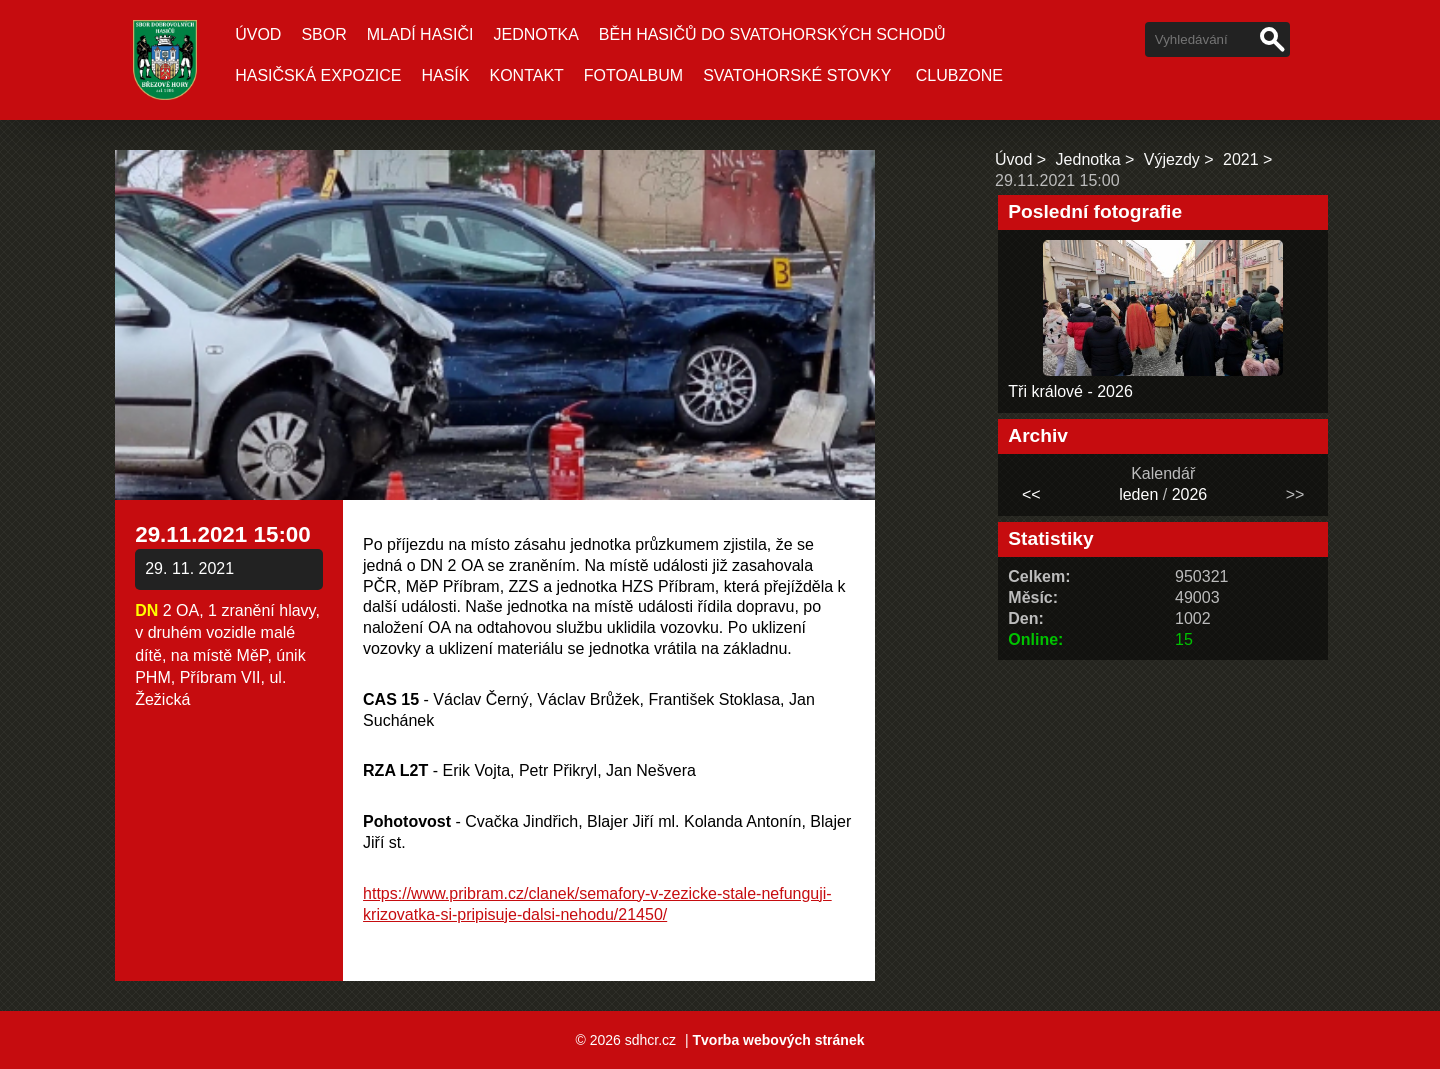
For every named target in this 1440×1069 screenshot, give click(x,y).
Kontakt (526, 75)
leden (1138, 494)
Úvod (258, 34)
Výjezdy (1172, 159)
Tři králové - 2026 (1070, 391)
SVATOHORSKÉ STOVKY (797, 75)
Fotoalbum (633, 75)
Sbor (323, 34)
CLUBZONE (959, 75)
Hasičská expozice (318, 75)
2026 (1190, 494)
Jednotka (535, 34)
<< (1031, 494)
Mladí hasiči (420, 34)
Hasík (445, 75)
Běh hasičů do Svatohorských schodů (772, 34)
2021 (1241, 159)
